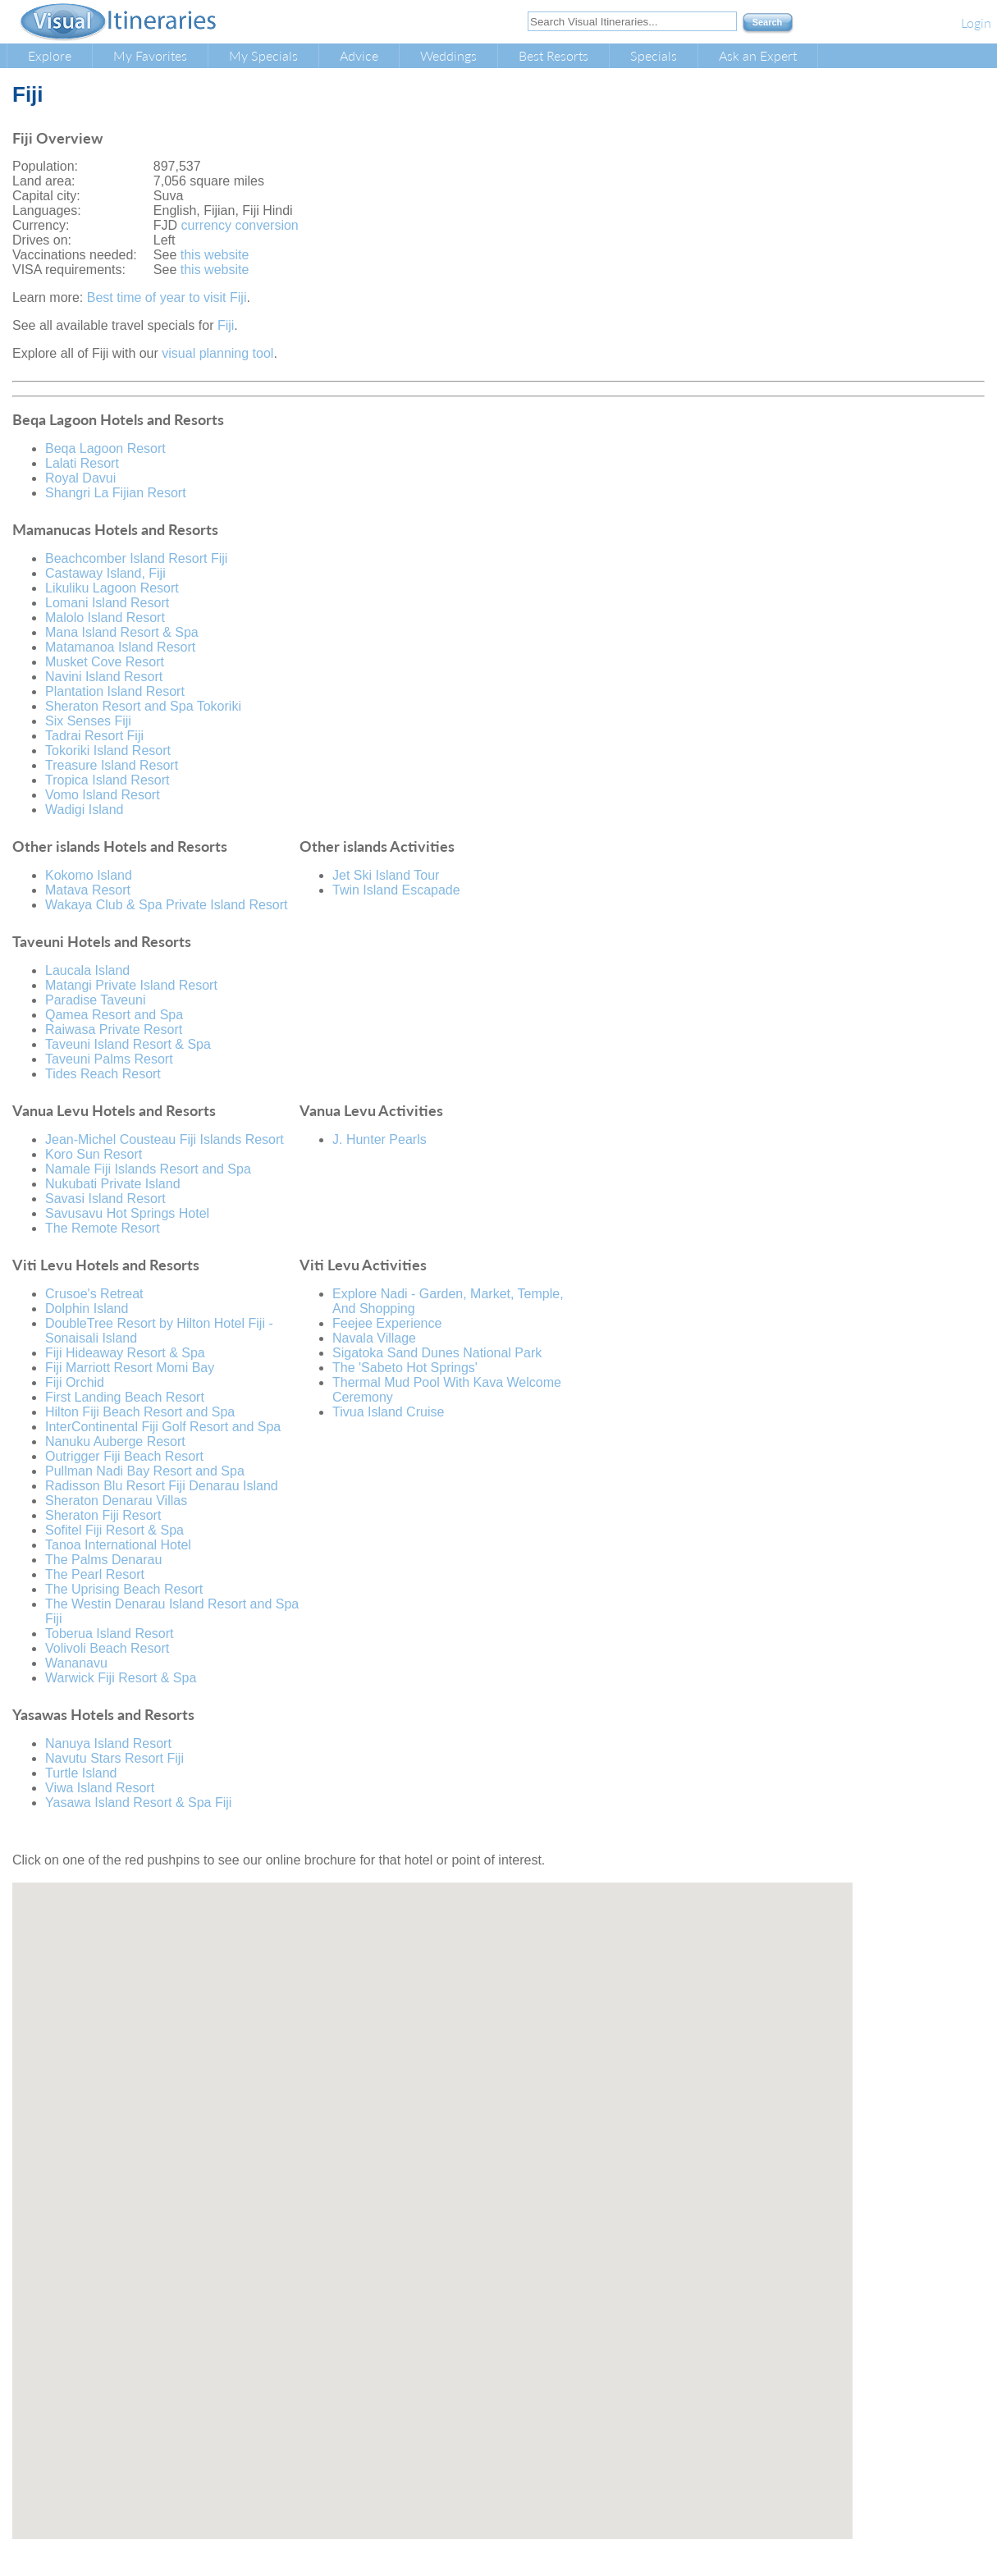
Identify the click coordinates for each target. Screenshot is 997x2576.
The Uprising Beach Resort (124, 1589)
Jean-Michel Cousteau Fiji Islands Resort (164, 1139)
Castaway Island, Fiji (105, 573)
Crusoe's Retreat (94, 1294)
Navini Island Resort (103, 677)
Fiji (225, 325)
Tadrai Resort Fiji (94, 736)
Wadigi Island (84, 810)
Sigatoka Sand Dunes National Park (437, 1353)
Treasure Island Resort (111, 765)
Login (976, 22)
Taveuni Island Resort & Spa (128, 1044)
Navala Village (374, 1338)
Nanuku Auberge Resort (115, 1441)
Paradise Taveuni (95, 1000)
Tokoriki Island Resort (108, 750)
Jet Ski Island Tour (385, 875)
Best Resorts (553, 55)
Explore (49, 55)
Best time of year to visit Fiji (167, 297)
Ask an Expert (758, 55)
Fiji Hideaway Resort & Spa (125, 1353)
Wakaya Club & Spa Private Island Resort (166, 905)
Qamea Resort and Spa (114, 1015)
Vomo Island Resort (102, 795)
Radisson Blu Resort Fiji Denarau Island (161, 1486)
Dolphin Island (86, 1308)
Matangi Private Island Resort (131, 985)
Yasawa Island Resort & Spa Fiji (138, 1803)
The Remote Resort (102, 1228)
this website (215, 255)
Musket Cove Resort (104, 662)
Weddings (448, 55)
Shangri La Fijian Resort (115, 493)
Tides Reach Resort (103, 1074)
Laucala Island (87, 970)
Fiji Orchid (74, 1382)
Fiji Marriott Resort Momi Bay (129, 1368)
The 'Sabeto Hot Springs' (405, 1368)
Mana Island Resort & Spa (122, 632)
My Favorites (150, 55)
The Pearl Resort (94, 1574)
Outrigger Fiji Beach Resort (124, 1456)
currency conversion (240, 225)
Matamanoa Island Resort (120, 647)
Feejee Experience (386, 1323)
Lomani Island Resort (107, 603)
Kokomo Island (88, 875)
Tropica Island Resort (107, 780)
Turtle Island (81, 1773)
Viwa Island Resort (99, 1788)
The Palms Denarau (103, 1560)
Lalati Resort (82, 463)
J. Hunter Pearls (379, 1139)
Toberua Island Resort (109, 1633)
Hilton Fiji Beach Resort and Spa (140, 1412)
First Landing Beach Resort (124, 1397)
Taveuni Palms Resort (109, 1059)
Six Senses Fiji (88, 721)
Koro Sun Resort (93, 1154)
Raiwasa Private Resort (113, 1029)
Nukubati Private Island (113, 1184)
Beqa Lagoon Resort (105, 448)
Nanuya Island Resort (108, 1743)
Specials (653, 55)
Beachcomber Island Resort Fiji (136, 558)
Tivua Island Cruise (388, 1412)
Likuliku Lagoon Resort (112, 588)
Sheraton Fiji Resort (103, 1515)
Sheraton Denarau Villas (116, 1501)
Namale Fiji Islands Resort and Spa (148, 1169)
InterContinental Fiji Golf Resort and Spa (163, 1427)
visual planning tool (217, 353)
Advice (359, 55)
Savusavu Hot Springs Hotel (127, 1213)
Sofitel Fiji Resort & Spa (114, 1530)
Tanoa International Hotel (118, 1545)
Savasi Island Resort (105, 1199)
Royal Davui (80, 478)
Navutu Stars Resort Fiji (114, 1758)
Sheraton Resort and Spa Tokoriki (143, 706)
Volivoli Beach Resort (107, 1648)
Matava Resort (87, 890)
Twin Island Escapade (396, 890)
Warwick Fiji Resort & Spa (120, 1678)
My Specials (263, 55)
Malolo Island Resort (105, 618)
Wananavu (76, 1663)
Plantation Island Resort (115, 691)
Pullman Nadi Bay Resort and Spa (145, 1471)
